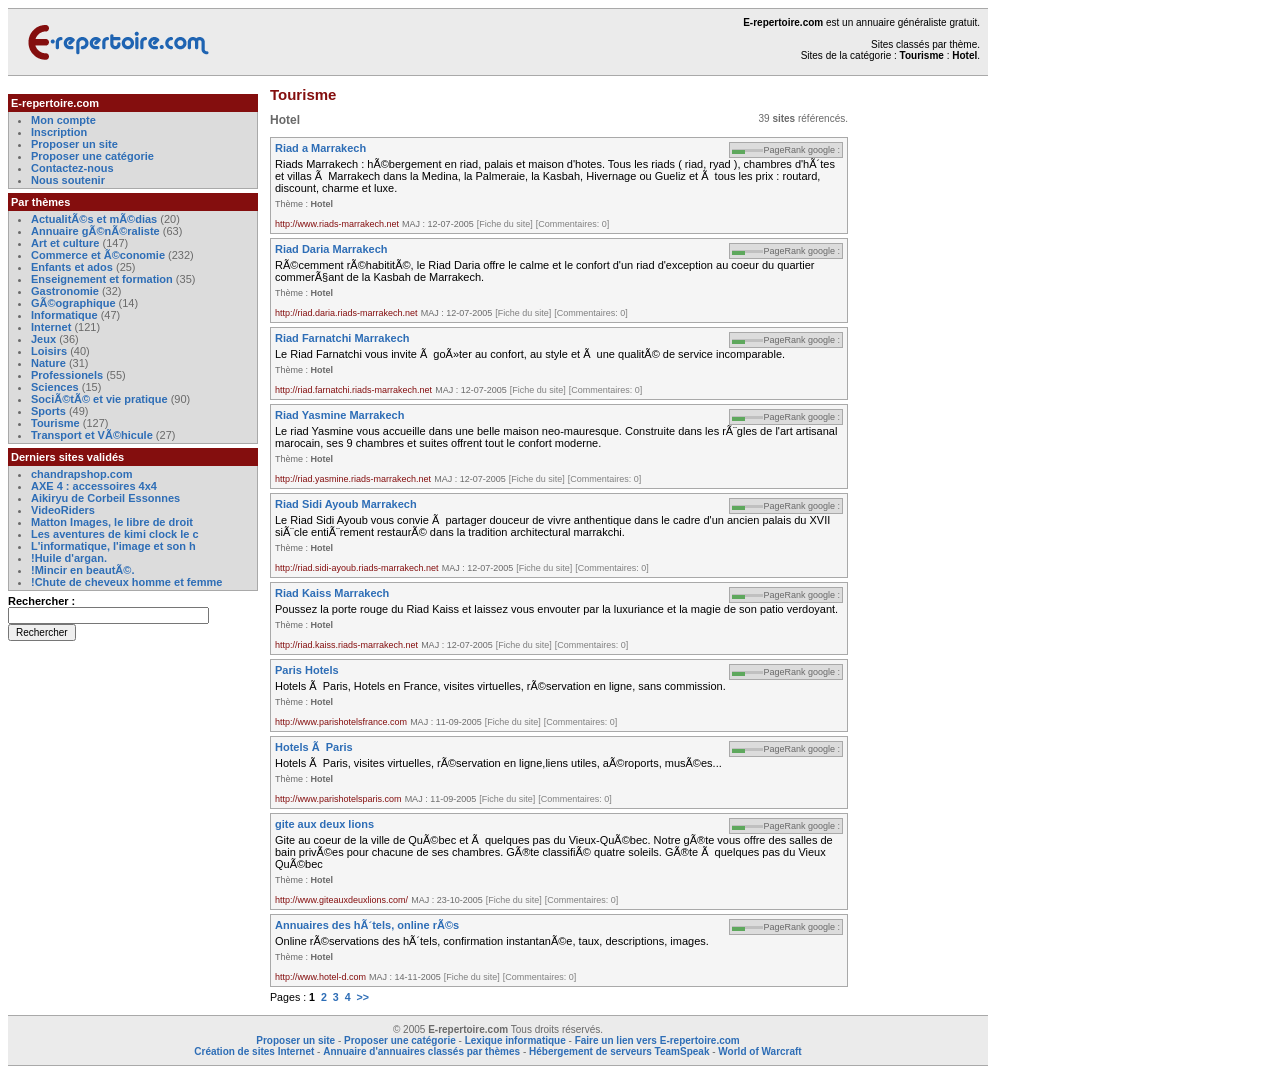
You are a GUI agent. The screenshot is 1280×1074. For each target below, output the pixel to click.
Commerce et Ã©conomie (98, 255)
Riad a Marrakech (320, 148)
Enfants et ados (72, 267)
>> (363, 997)
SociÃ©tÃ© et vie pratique (99, 399)
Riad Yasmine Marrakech (339, 415)
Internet (52, 327)
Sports (48, 411)
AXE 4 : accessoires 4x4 (94, 486)
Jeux (43, 339)
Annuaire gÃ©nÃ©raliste (95, 231)
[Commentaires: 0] (573, 224)
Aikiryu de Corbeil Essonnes (105, 498)
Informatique (64, 315)
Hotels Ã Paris (314, 747)
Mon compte (63, 120)
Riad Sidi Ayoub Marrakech (346, 504)
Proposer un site (74, 144)
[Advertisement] (928, 394)
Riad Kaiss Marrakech (332, 593)
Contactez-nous (72, 168)
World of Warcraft (759, 1051)
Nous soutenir (68, 180)
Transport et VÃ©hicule (92, 435)
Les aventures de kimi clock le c (115, 534)
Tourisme (55, 423)
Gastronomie (65, 291)
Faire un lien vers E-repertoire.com (657, 1040)
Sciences (55, 387)
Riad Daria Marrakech (331, 249)
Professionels (67, 375)
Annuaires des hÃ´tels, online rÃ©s (367, 925)
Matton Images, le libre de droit (112, 522)
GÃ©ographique (73, 303)
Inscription (59, 132)
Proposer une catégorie (92, 156)
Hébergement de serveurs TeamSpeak (619, 1051)
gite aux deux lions (324, 824)
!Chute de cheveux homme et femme (126, 582)
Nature (48, 363)
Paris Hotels (307, 670)
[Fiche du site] (505, 224)
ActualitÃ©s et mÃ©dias (94, 219)
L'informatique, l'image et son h (113, 546)
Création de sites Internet (254, 1051)
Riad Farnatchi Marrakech (342, 338)
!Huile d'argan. (69, 558)
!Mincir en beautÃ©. (82, 570)
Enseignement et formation (102, 279)
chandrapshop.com (81, 474)
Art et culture (65, 243)
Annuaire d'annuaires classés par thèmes (421, 1051)
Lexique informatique (515, 1040)
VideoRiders (63, 510)
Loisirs (49, 351)
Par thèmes (40, 202)
